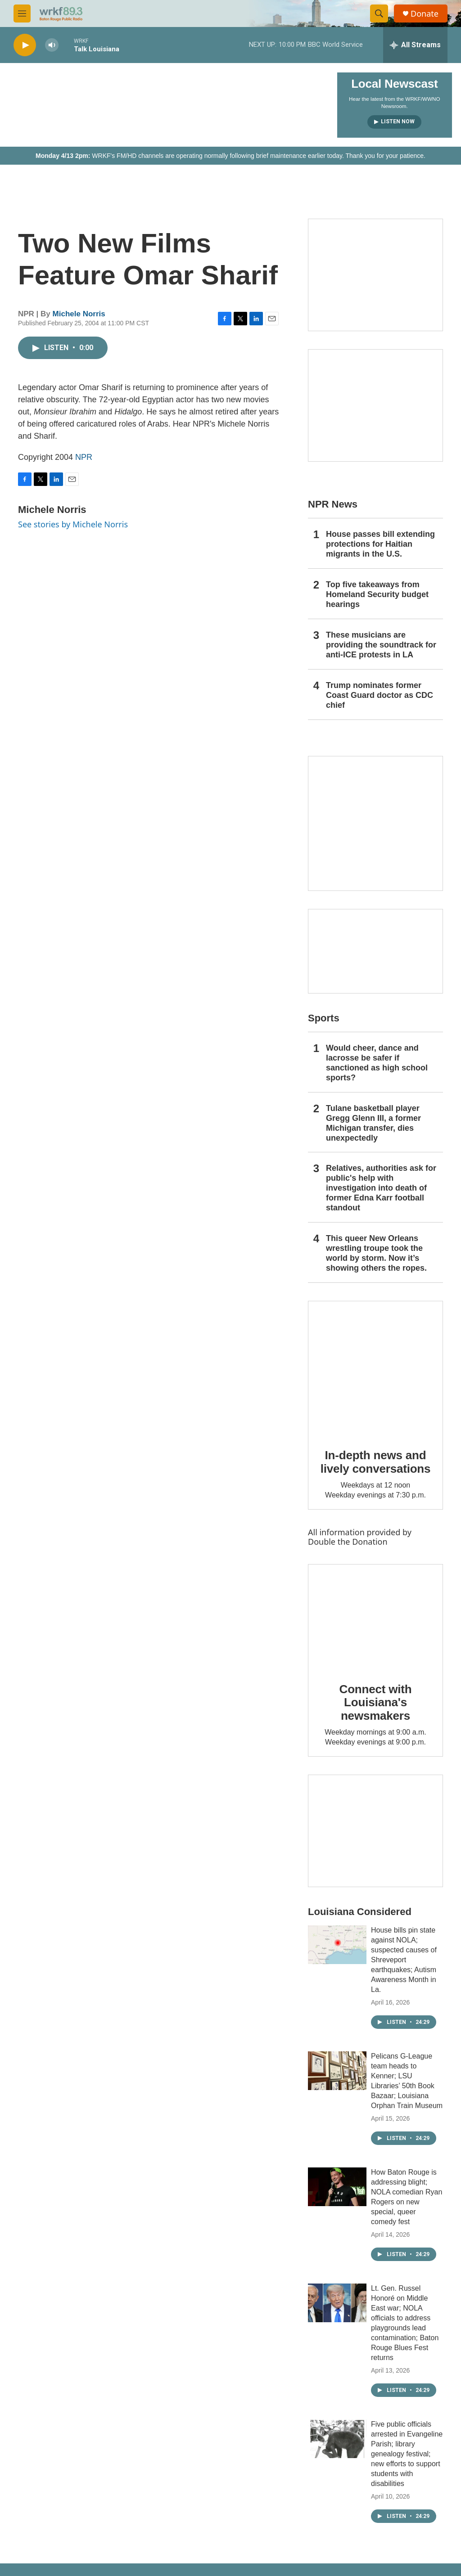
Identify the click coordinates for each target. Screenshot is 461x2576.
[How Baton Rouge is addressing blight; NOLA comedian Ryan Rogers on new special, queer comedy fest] (337, 2186)
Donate (424, 13)
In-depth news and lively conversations (376, 1461)
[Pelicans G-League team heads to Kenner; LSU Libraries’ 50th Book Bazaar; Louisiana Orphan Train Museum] (337, 2070)
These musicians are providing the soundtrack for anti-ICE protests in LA (381, 644)
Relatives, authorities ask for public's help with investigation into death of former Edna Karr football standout (381, 1188)
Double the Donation (348, 1541)
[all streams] (415, 45)
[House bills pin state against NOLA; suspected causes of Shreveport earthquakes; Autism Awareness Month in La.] (337, 1944)
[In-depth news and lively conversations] (375, 1368)
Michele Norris (79, 314)
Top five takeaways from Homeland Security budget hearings (377, 594)
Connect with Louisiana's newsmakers (375, 1702)
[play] (25, 45)
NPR (83, 457)
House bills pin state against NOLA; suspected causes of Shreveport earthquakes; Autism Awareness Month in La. (404, 1959)
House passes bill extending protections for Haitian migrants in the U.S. (380, 544)
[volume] (51, 45)
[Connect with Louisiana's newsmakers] (375, 1616)
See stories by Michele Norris (73, 524)
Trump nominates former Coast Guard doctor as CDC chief (379, 695)
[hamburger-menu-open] (22, 13)
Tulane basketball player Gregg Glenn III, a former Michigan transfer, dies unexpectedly (373, 1123)
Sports (323, 1018)
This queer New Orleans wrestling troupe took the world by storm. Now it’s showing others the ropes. (376, 1253)
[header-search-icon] (379, 13)
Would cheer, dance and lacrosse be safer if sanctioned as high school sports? (377, 1062)
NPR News (332, 504)
